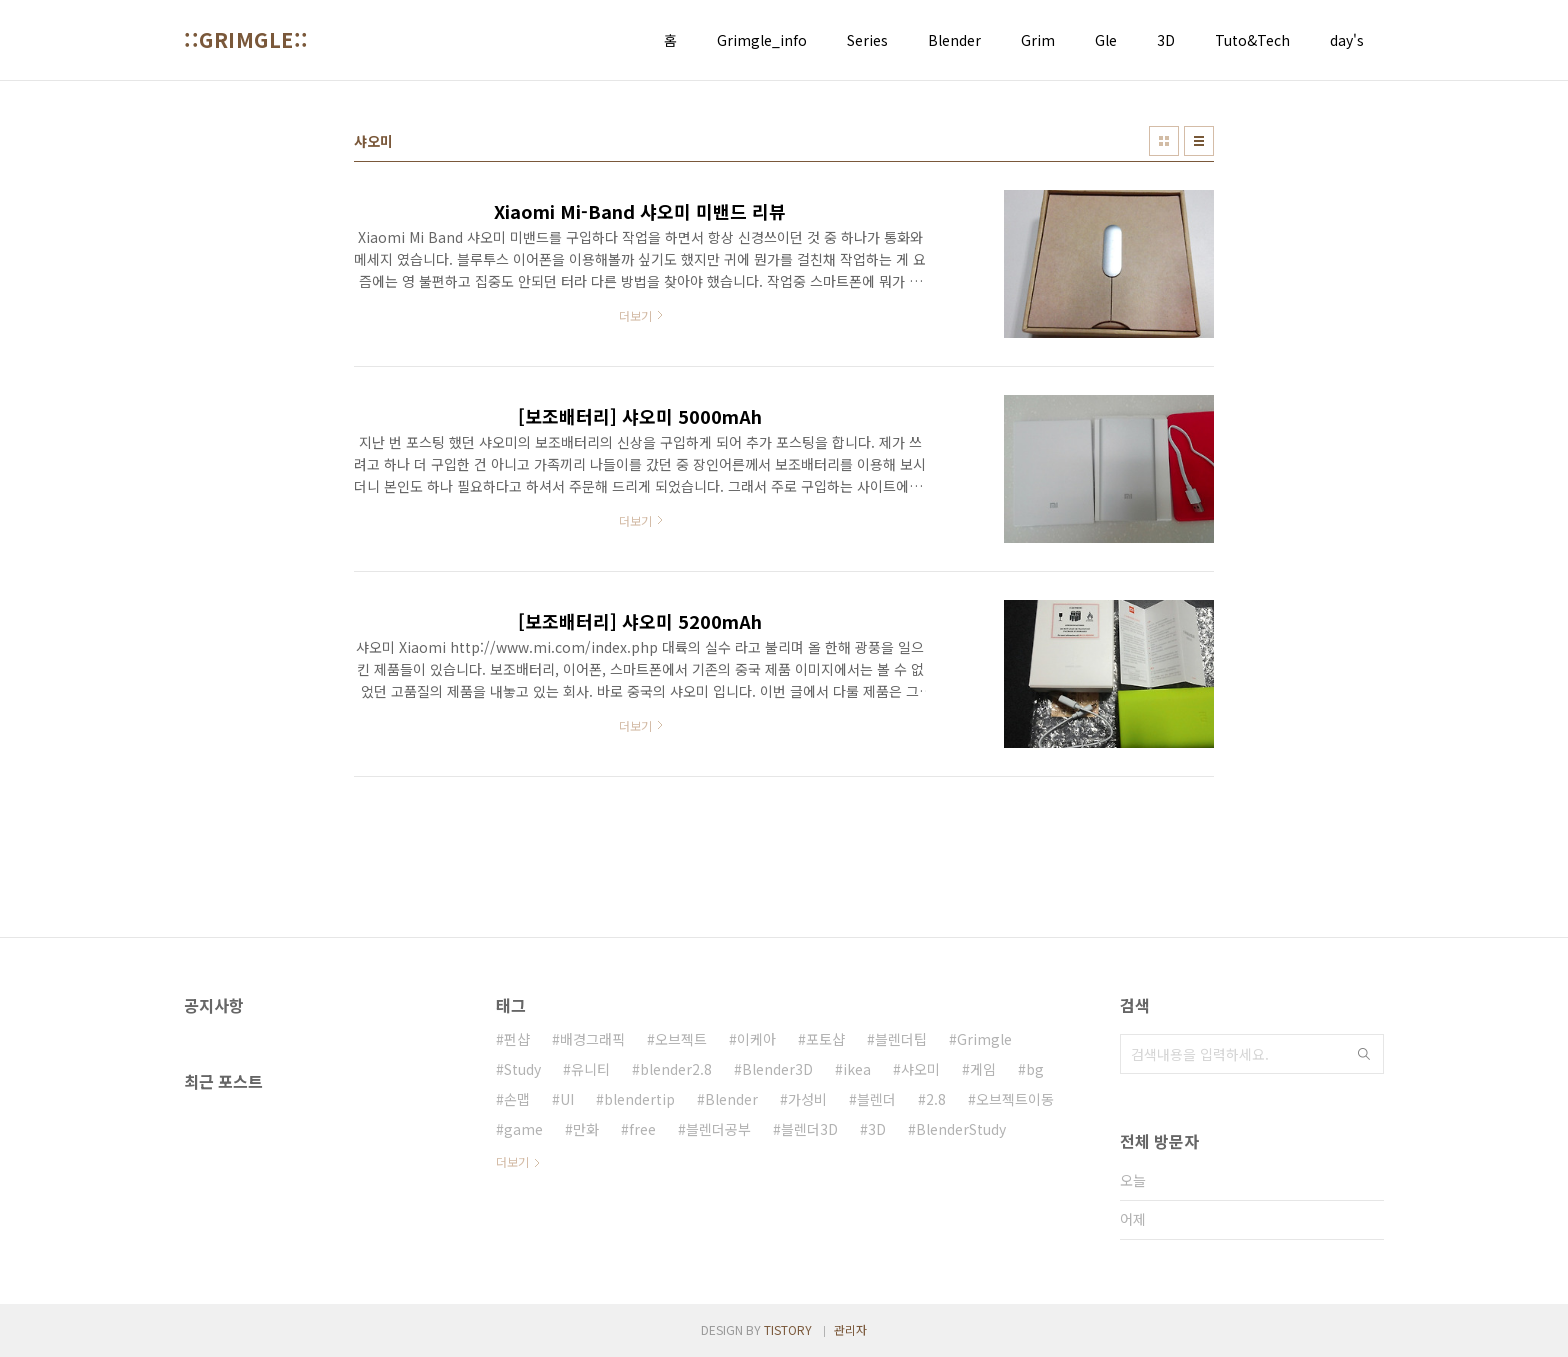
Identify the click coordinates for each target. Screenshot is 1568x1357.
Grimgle (984, 1039)
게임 (983, 1069)
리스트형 (1199, 141)
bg (1035, 1069)
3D (1166, 40)
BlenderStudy (961, 1129)
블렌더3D (809, 1129)
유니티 (590, 1069)
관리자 (850, 1329)
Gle (1106, 40)
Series (867, 40)
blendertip (639, 1099)
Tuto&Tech (1252, 40)
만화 (586, 1129)
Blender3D (777, 1069)
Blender (954, 40)
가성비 (807, 1099)
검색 (1364, 1054)
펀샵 (517, 1039)
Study (522, 1069)
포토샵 (825, 1039)
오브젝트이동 (1015, 1099)
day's (1347, 40)
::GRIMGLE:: (246, 40)
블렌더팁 (901, 1039)
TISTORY (788, 1329)
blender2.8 (676, 1069)
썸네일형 (1164, 141)
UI (567, 1099)
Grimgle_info (762, 40)
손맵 (517, 1099)
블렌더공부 (718, 1129)
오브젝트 (681, 1039)
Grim (1038, 40)
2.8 (936, 1099)
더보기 (512, 1161)
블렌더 (876, 1099)
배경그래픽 (592, 1039)
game (523, 1129)
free (642, 1129)
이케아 (756, 1039)
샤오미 (920, 1069)
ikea (857, 1069)
